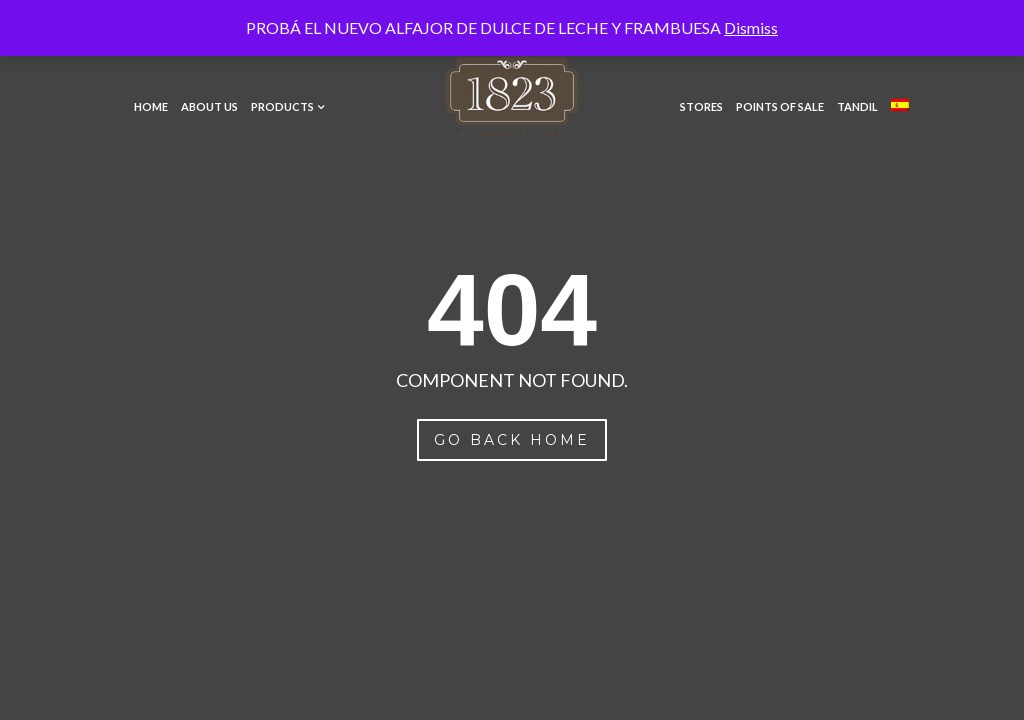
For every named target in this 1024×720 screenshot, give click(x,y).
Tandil (857, 106)
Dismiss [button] (751, 27)
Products (282, 106)
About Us (209, 106)
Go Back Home (512, 440)
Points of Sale (780, 106)
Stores (701, 106)
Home (151, 106)
